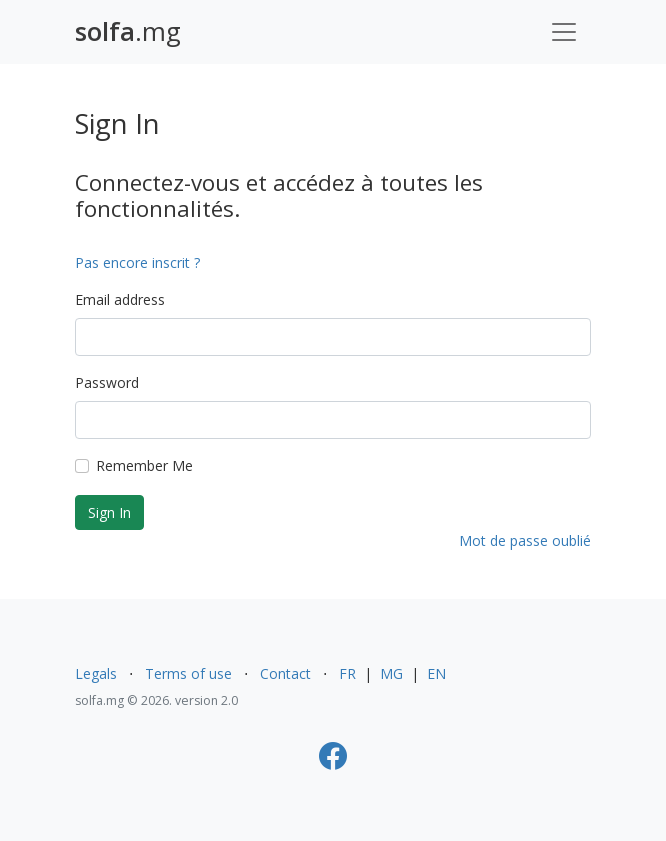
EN (436, 673)
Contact (285, 673)
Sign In (109, 512)
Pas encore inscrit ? (137, 262)
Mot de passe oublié (525, 540)
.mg (128, 31)
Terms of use (188, 673)
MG (391, 673)
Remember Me (144, 465)
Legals (96, 673)
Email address (120, 299)
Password (107, 382)
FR (347, 673)
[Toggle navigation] (564, 32)
